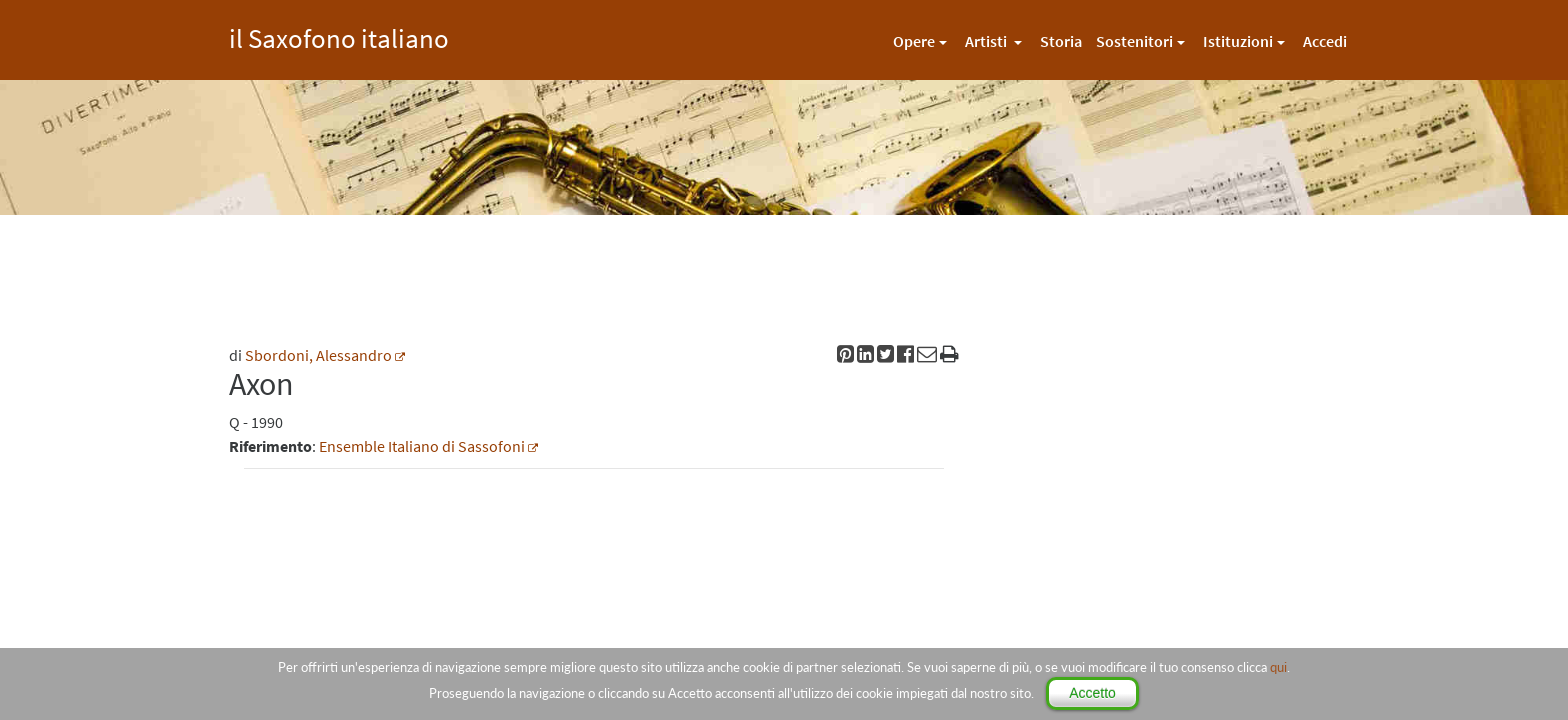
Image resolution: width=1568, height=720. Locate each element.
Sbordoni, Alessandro (318, 355)
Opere (914, 41)
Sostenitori (1134, 41)
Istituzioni (1238, 41)
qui (1278, 667)
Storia (1061, 41)
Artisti (987, 41)
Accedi (1325, 41)
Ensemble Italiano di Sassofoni (422, 446)
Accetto (1092, 693)
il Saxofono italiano (339, 35)
